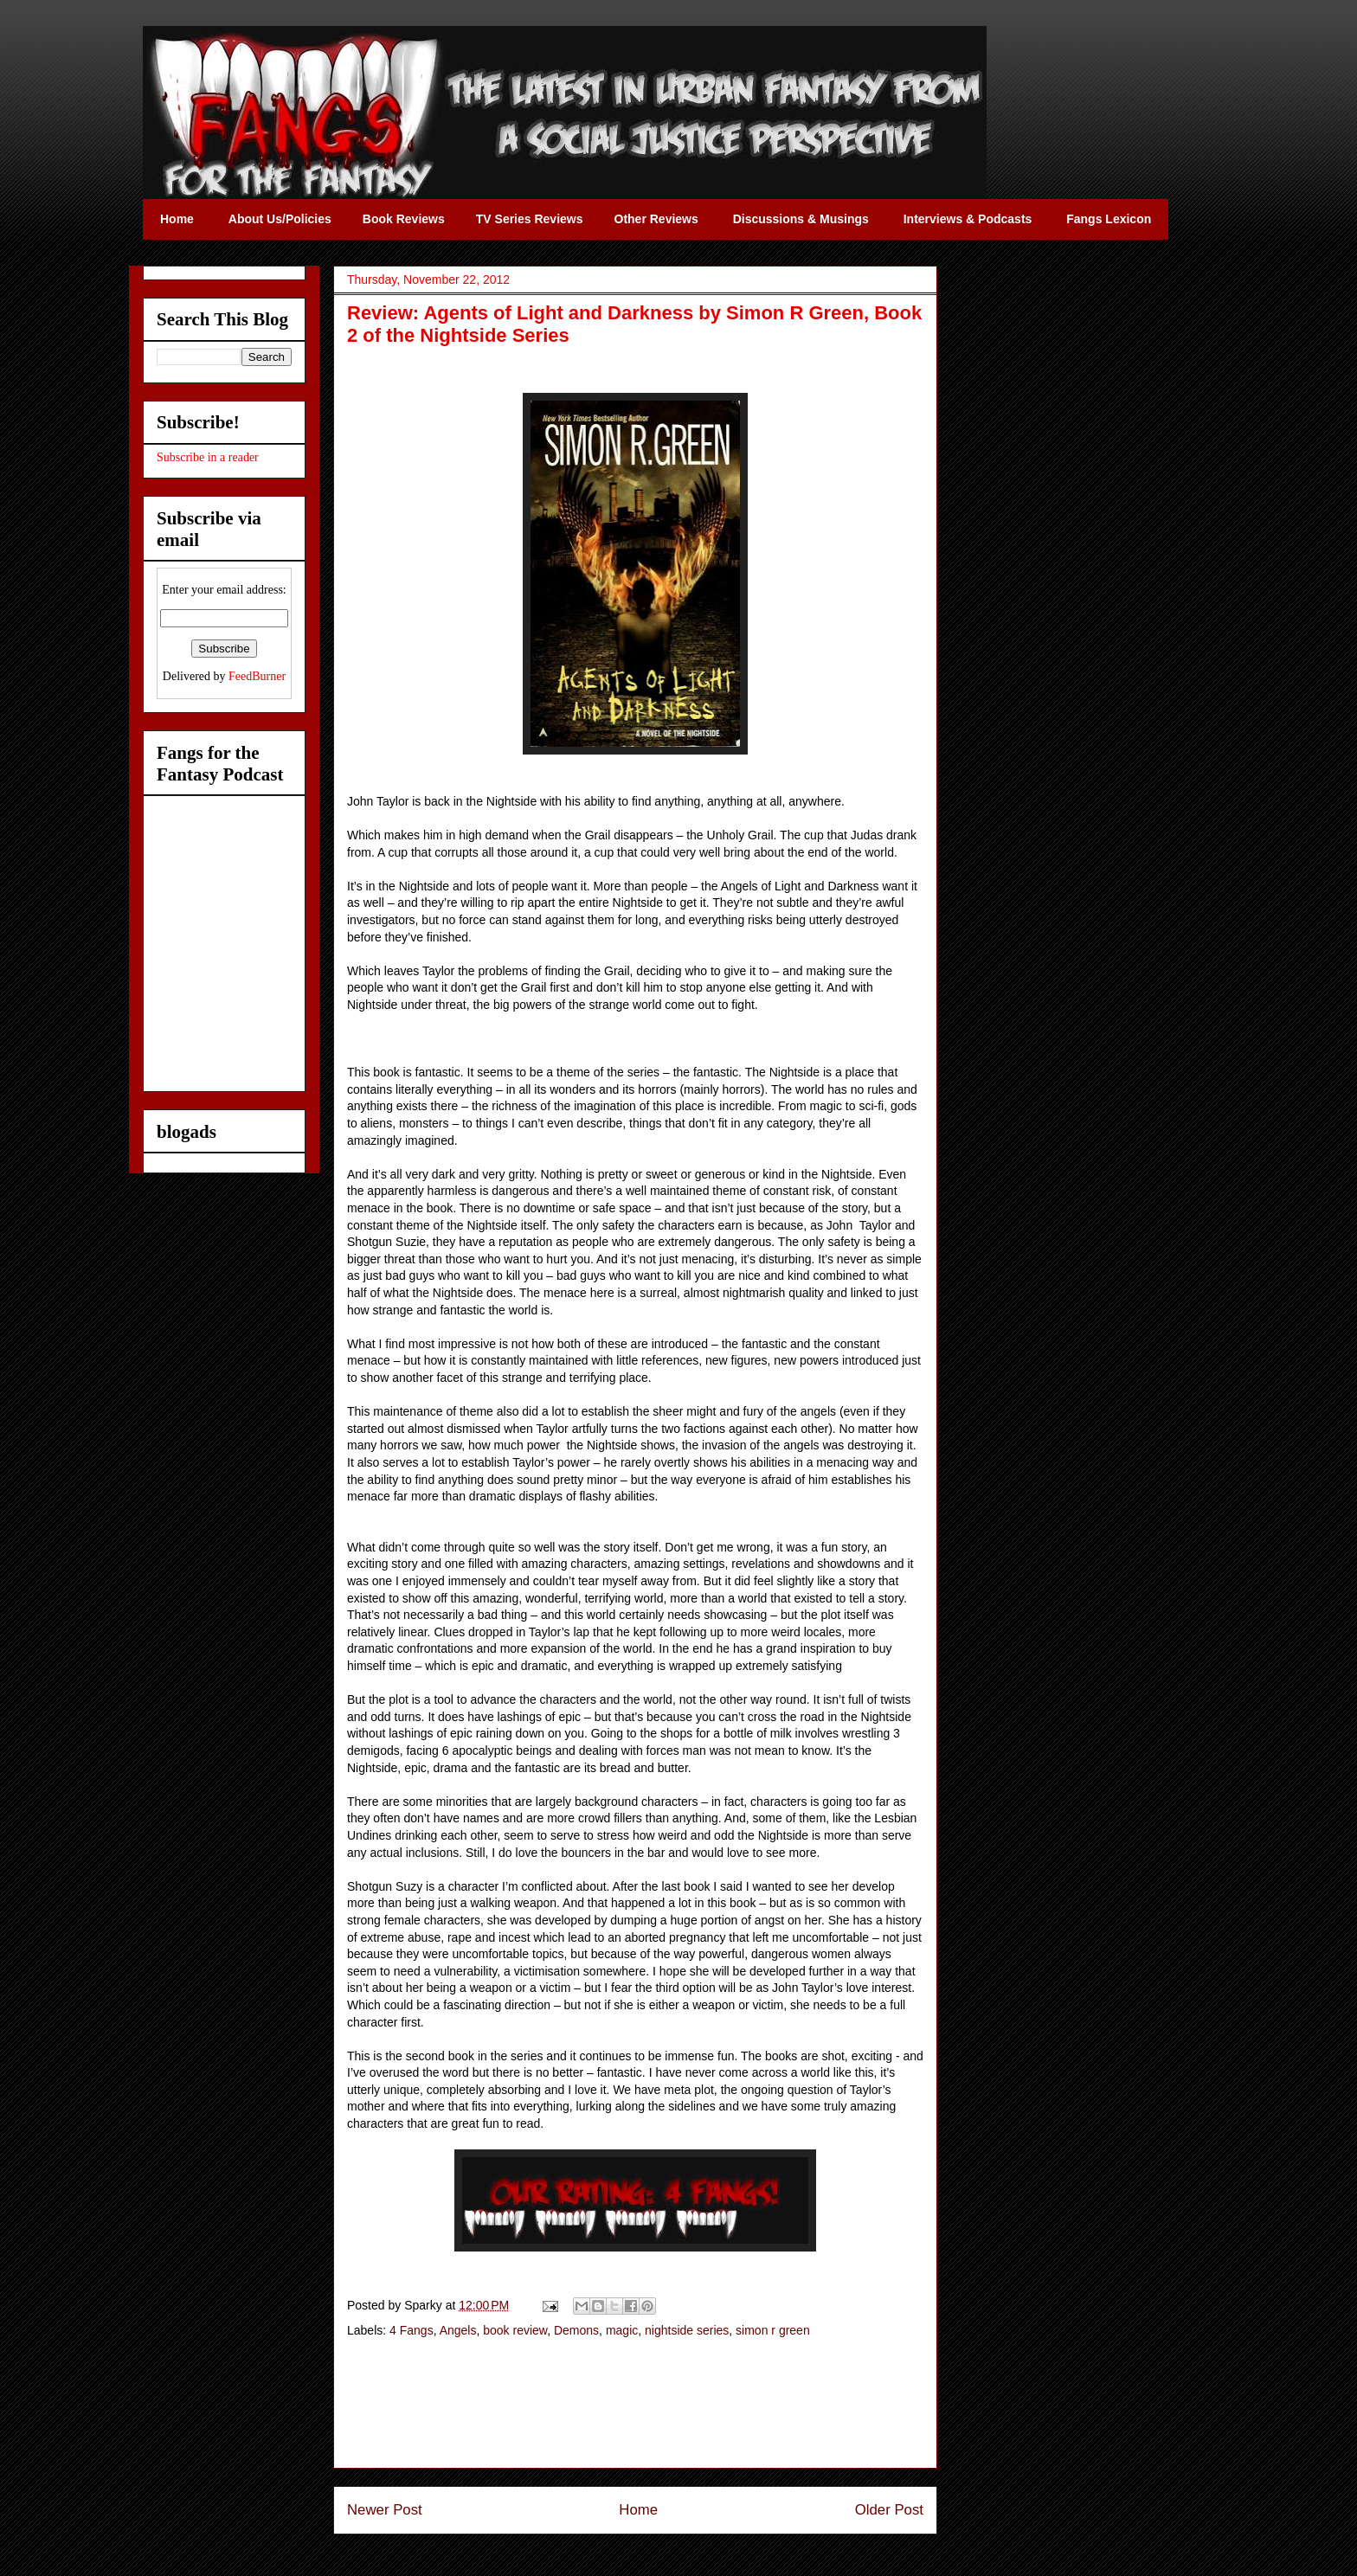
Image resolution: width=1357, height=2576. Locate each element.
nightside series (687, 2330)
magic (622, 2330)
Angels (458, 2330)
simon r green (773, 2330)
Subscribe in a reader (208, 457)
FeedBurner (257, 676)
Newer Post (384, 2510)
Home (638, 2510)
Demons (576, 2330)
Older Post (889, 2510)
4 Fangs (411, 2330)
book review (515, 2330)
